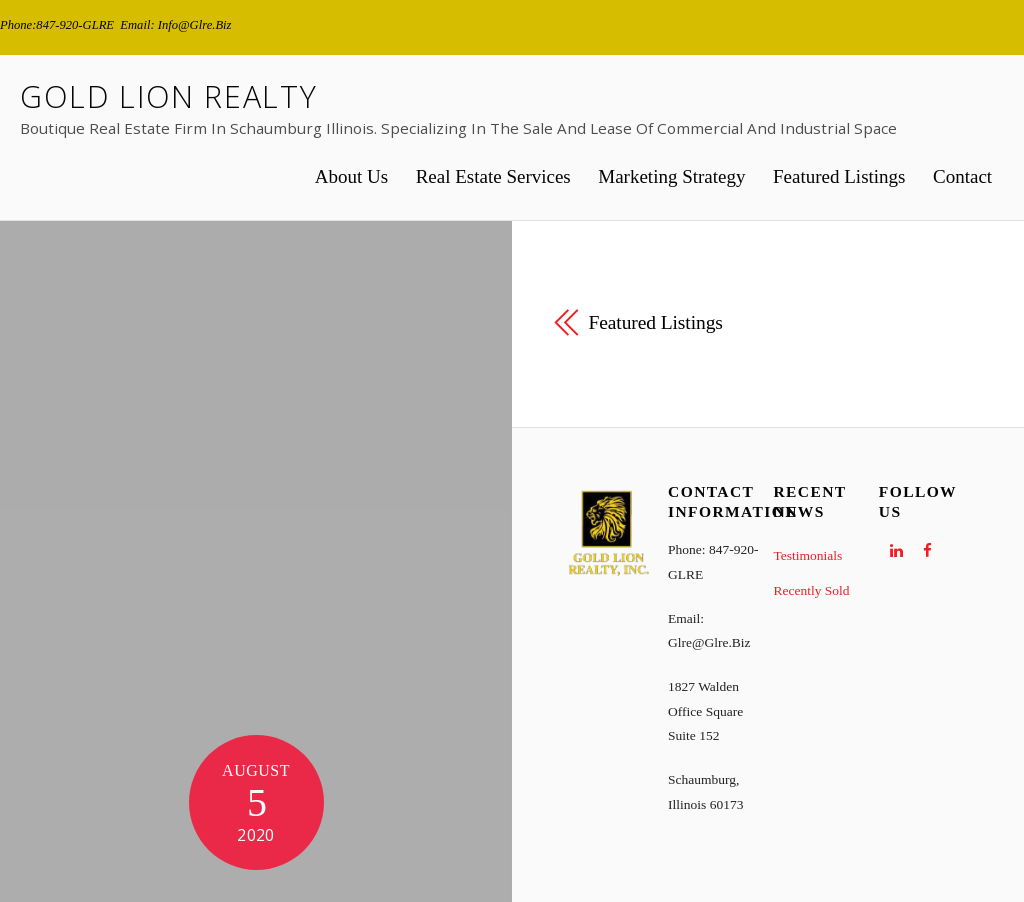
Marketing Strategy (671, 176)
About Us (351, 176)
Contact (962, 176)
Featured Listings (839, 176)
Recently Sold (811, 590)
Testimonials (807, 555)
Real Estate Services (493, 176)
